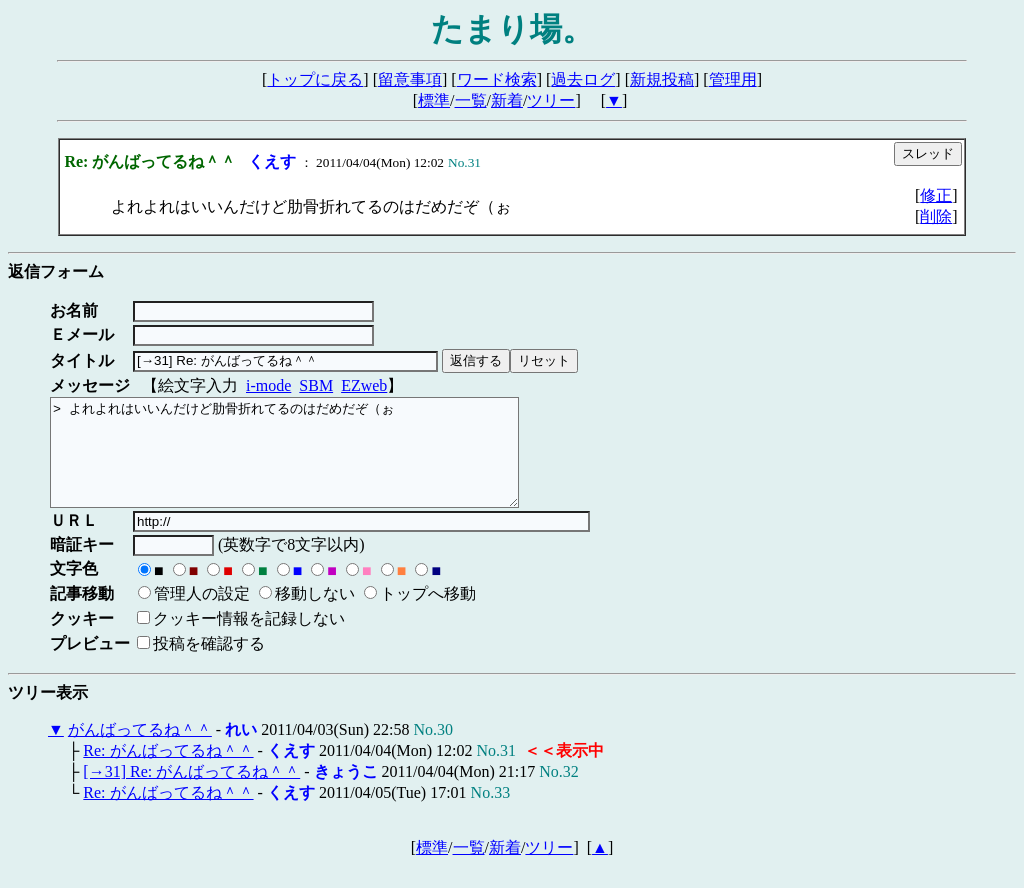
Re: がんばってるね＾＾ (168, 771)
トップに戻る (315, 79)
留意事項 (410, 79)
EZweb (364, 385)
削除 (936, 216)
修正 (936, 195)
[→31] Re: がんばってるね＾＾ (191, 792)
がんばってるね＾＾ (140, 750)
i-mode (268, 385)
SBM (316, 385)
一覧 (471, 100)
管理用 (733, 79)
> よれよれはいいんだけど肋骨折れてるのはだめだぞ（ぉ (312, 463)
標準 (434, 100)
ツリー (551, 100)
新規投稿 (662, 79)
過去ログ (583, 79)
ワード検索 (497, 79)
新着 (507, 100)
